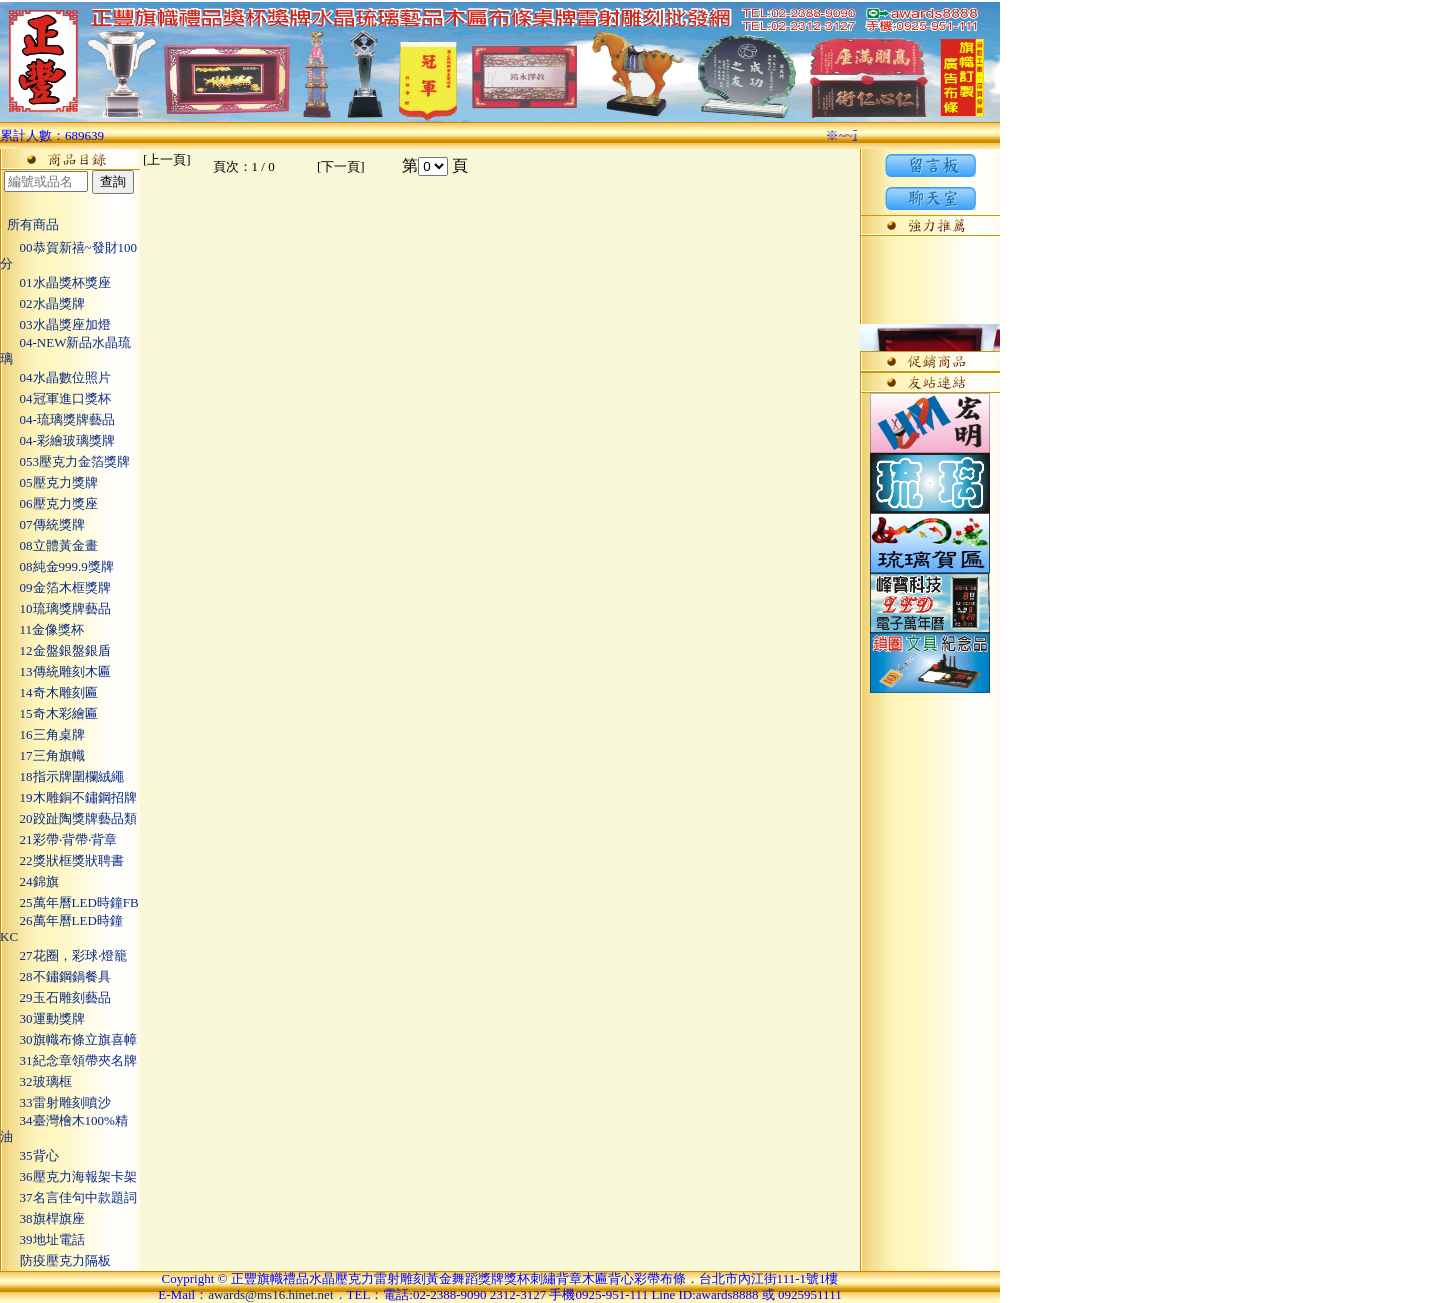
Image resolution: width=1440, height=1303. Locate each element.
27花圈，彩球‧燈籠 (63, 955)
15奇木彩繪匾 (49, 713)
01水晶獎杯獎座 (55, 282)
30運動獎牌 (42, 1018)
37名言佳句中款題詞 (68, 1197)
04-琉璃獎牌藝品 (57, 419)
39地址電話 (42, 1239)
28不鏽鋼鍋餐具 (55, 976)
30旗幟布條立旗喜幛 (68, 1039)
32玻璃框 (36, 1081)
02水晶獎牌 (42, 303)
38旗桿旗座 (42, 1218)
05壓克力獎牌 (49, 482)
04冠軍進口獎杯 (55, 398)
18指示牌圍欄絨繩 (62, 776)
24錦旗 (29, 881)
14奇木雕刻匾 (49, 692)
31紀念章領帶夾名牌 (68, 1060)
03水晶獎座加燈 (55, 324)
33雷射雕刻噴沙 (55, 1102)
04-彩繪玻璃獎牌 (57, 440)
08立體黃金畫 (49, 545)
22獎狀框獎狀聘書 (62, 860)
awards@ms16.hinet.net (270, 1294)
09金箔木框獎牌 (55, 587)
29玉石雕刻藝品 (55, 997)
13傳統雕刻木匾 (55, 671)
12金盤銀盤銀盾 (55, 650)
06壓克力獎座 (49, 503)
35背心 (29, 1155)
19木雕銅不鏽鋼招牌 (68, 797)
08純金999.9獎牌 (57, 566)
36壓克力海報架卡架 (68, 1176)
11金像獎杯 (42, 629)
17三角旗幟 (42, 755)
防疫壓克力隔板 (55, 1260)
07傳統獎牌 (42, 524)
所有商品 (29, 224)
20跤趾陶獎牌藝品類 (68, 818)
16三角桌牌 (42, 734)
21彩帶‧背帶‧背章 (58, 839)
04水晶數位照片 (55, 377)
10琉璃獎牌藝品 (55, 608)
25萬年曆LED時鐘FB (69, 902)
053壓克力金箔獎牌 (65, 461)
